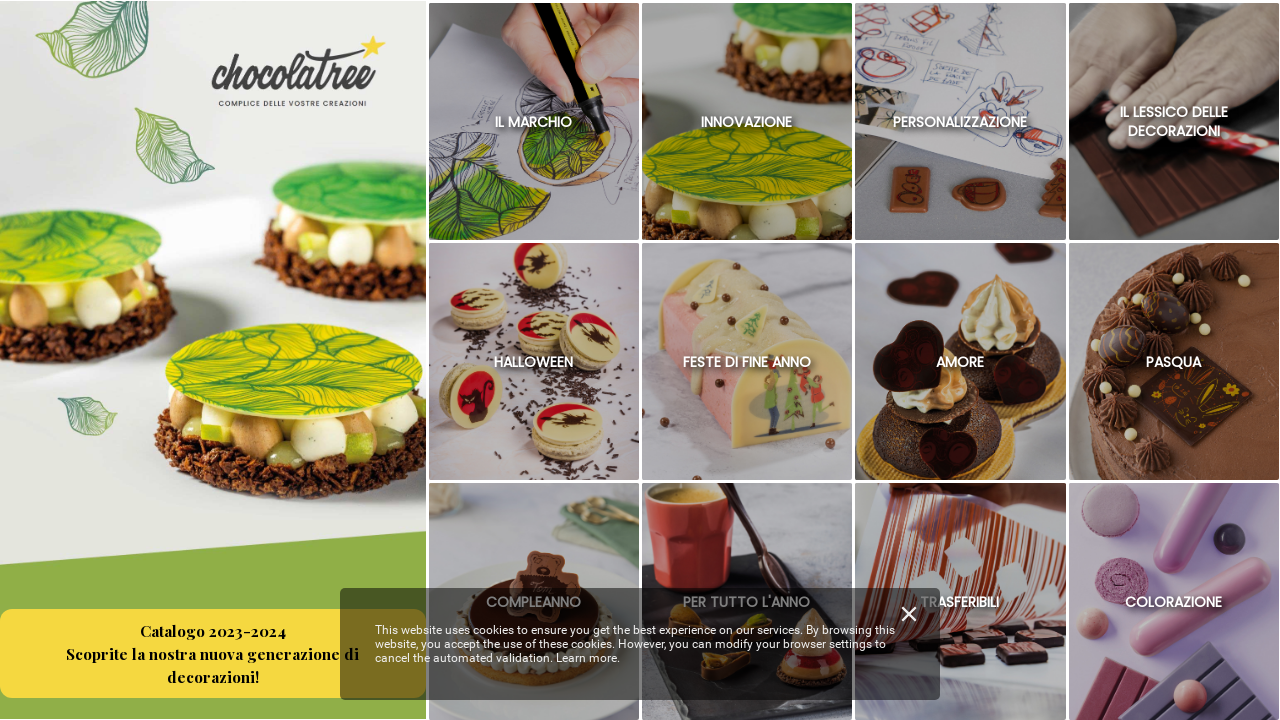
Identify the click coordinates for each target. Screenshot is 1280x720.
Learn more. (588, 658)
